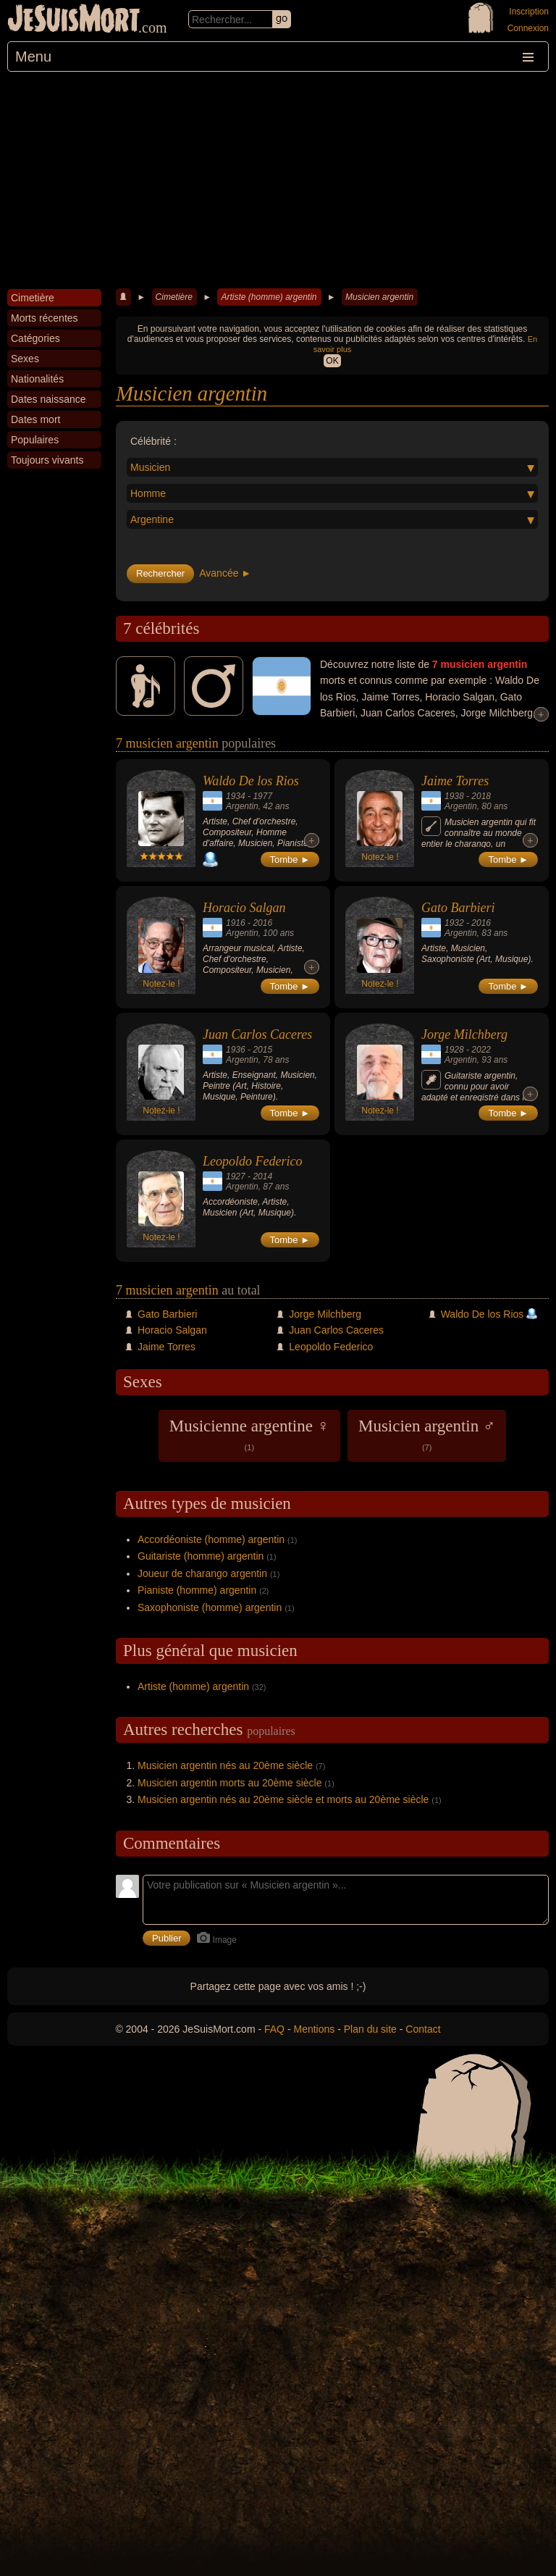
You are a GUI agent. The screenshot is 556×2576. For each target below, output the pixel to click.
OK (332, 361)
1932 (454, 923)
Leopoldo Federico (252, 1161)
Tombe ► (290, 859)
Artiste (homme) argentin (268, 297)
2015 (262, 1050)
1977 (262, 796)
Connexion (528, 28)
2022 (481, 1050)
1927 (235, 1176)
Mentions (313, 2029)
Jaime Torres (455, 781)
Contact (422, 2029)
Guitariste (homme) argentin (201, 1556)
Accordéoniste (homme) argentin (211, 1539)
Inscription (529, 12)
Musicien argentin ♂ (426, 1434)
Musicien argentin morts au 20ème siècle (229, 1783)
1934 (235, 796)
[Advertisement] (278, 180)
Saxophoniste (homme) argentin (210, 1607)
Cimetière (174, 297)
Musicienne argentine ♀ (249, 1434)
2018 (481, 796)
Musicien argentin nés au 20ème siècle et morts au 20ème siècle (283, 1799)
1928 (454, 1050)
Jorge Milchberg (464, 1034)
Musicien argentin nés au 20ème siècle (225, 1765)
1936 (235, 1050)
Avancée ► (225, 573)
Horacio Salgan (244, 907)
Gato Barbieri (458, 907)
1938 (454, 796)
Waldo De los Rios (251, 781)
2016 (262, 923)
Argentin (242, 806)
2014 (262, 1176)
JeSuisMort (73, 20)
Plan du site (370, 2029)
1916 (235, 923)
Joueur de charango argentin (202, 1573)
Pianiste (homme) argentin (197, 1590)
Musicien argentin (379, 297)
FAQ (274, 2029)
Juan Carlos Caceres (257, 1034)
